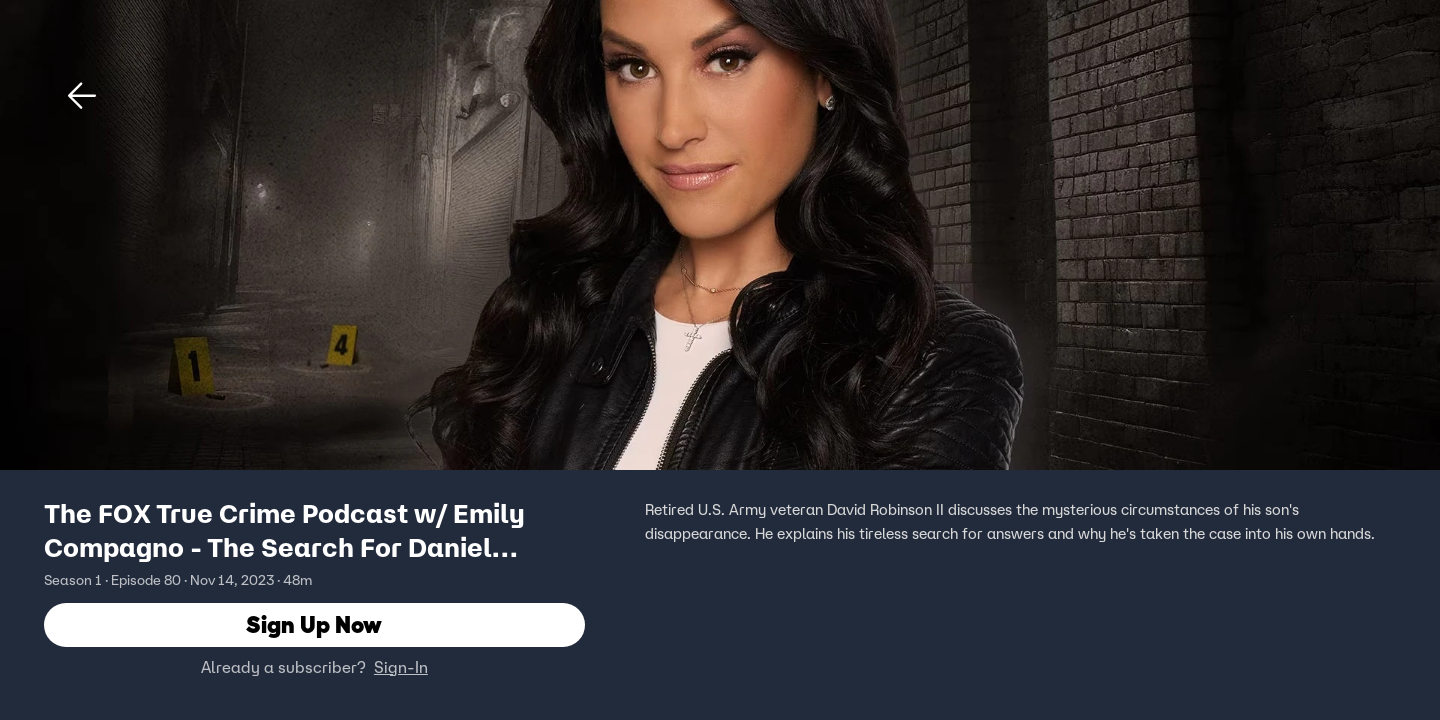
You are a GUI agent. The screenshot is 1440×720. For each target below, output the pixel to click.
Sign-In (401, 667)
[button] (82, 96)
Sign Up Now (314, 624)
